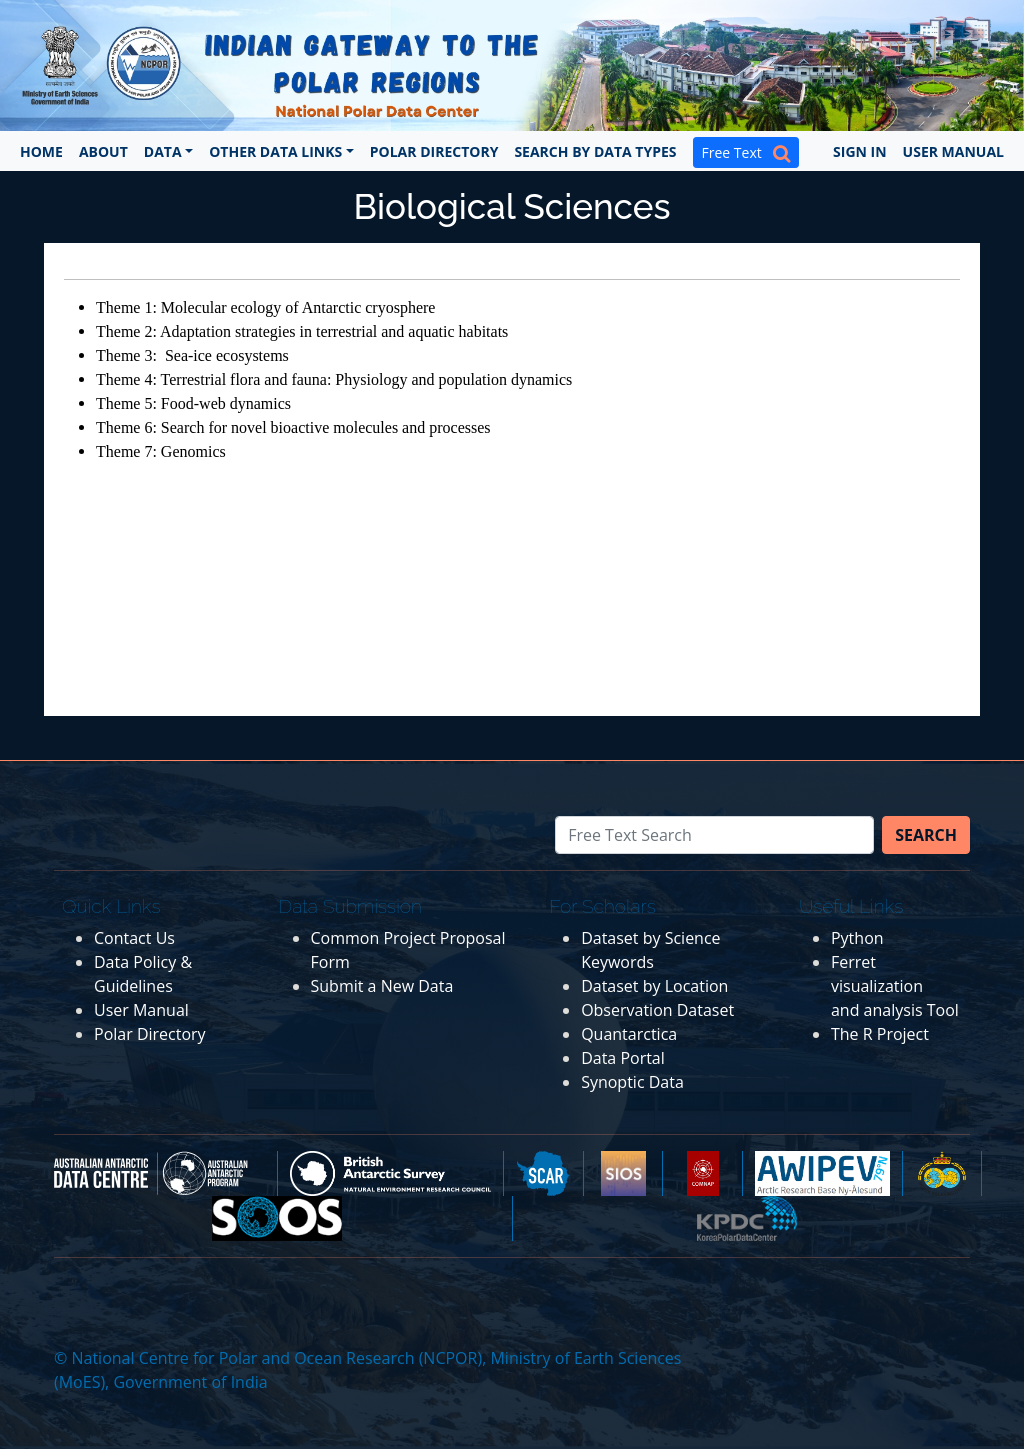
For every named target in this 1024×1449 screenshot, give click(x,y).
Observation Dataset (657, 1010)
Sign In (860, 151)
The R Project (880, 1034)
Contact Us (134, 938)
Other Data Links (275, 151)
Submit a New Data (382, 986)
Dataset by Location (654, 986)
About (103, 151)
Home (41, 151)
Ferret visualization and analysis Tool (895, 986)
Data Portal (623, 1058)
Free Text (746, 152)
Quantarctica (629, 1034)
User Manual (953, 151)
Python (857, 938)
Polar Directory (434, 151)
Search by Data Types (595, 151)
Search (926, 835)
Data (163, 151)
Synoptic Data (632, 1082)
